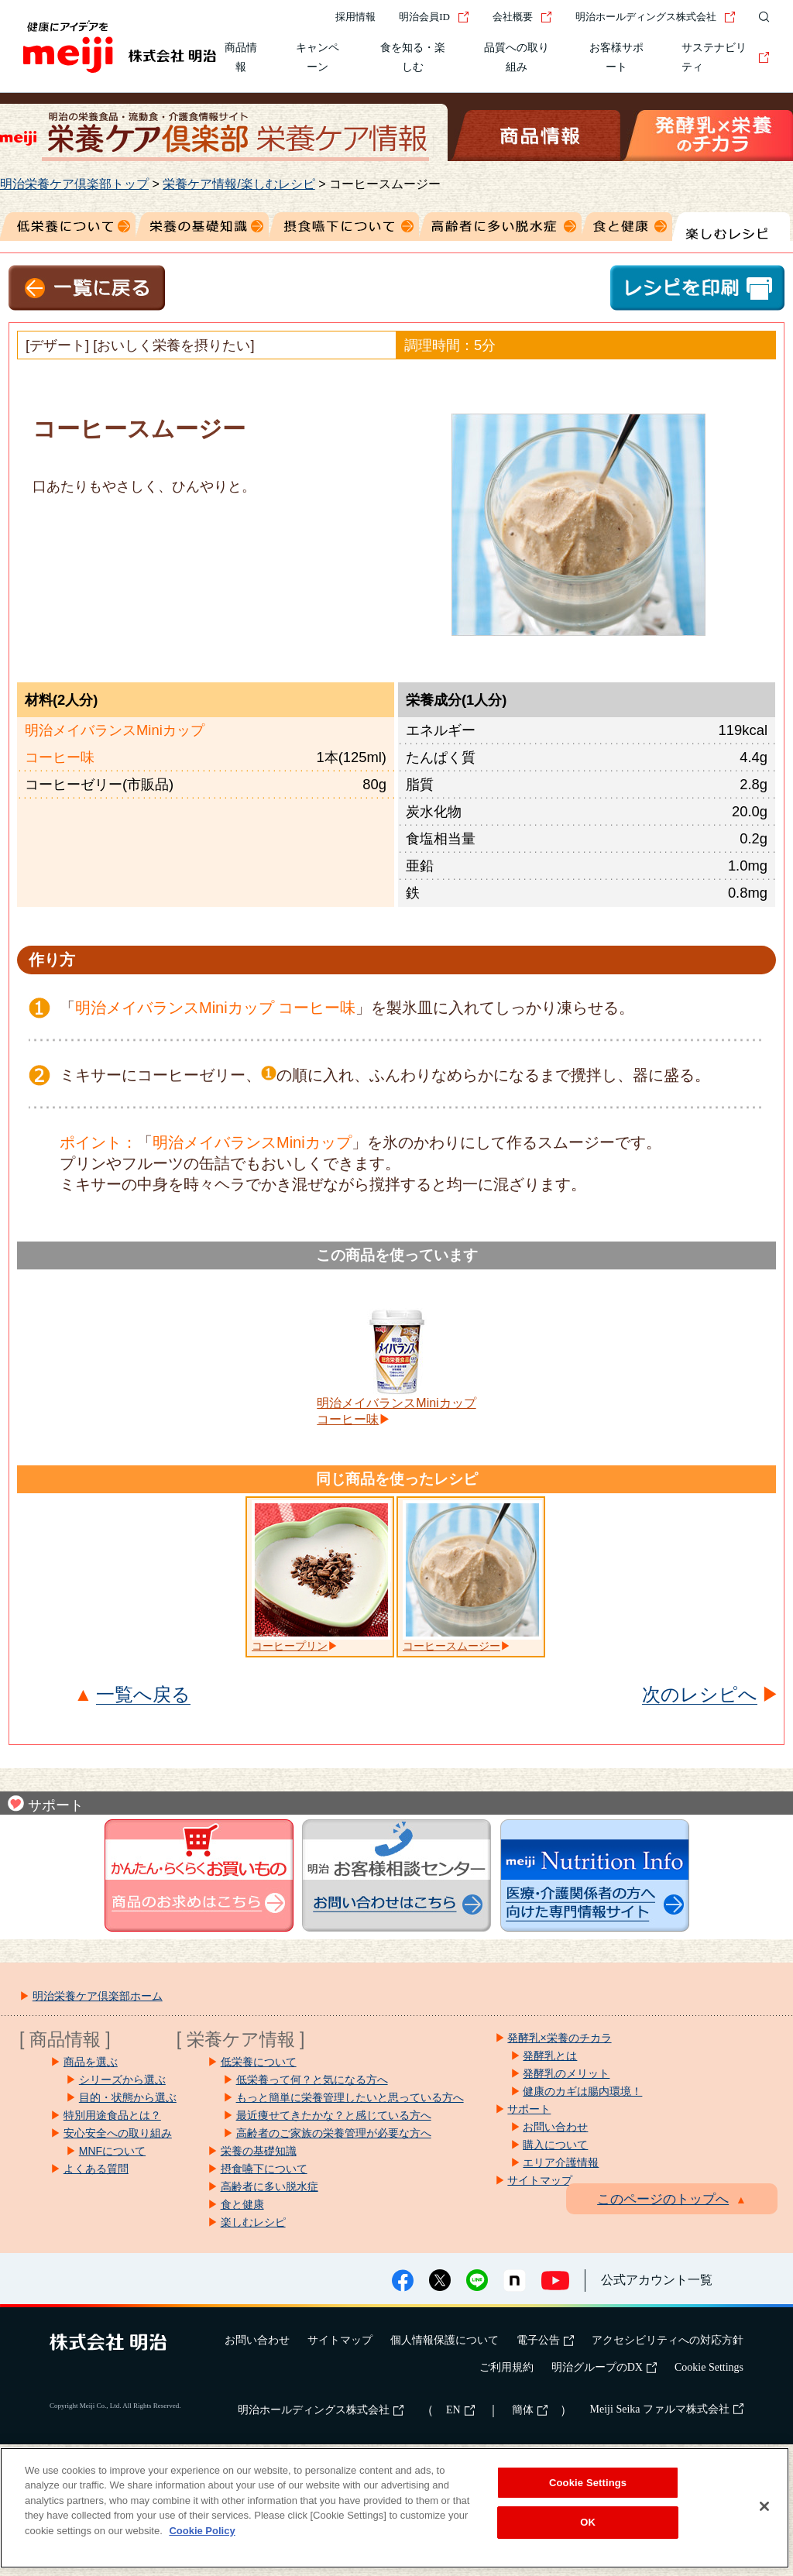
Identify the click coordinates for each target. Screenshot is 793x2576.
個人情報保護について (444, 2340)
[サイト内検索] (760, 17)
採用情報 (355, 16)
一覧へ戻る (143, 1695)
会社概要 (522, 16)
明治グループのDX (604, 2367)
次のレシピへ (699, 1695)
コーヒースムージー (451, 1646)
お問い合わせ (257, 2340)
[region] (394, 2507)
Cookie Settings (709, 2367)
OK (588, 2522)
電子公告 (545, 2340)
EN (460, 2410)
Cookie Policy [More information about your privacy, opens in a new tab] (202, 2531)
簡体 (530, 2410)
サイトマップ (339, 2340)
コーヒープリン (290, 1646)
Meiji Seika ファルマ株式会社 (666, 2409)
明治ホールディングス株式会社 (655, 16)
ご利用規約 (506, 2367)
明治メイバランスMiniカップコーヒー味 (396, 1411)
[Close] (764, 2506)
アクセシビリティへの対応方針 (667, 2340)
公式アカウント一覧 (656, 2279)
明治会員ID (434, 16)
